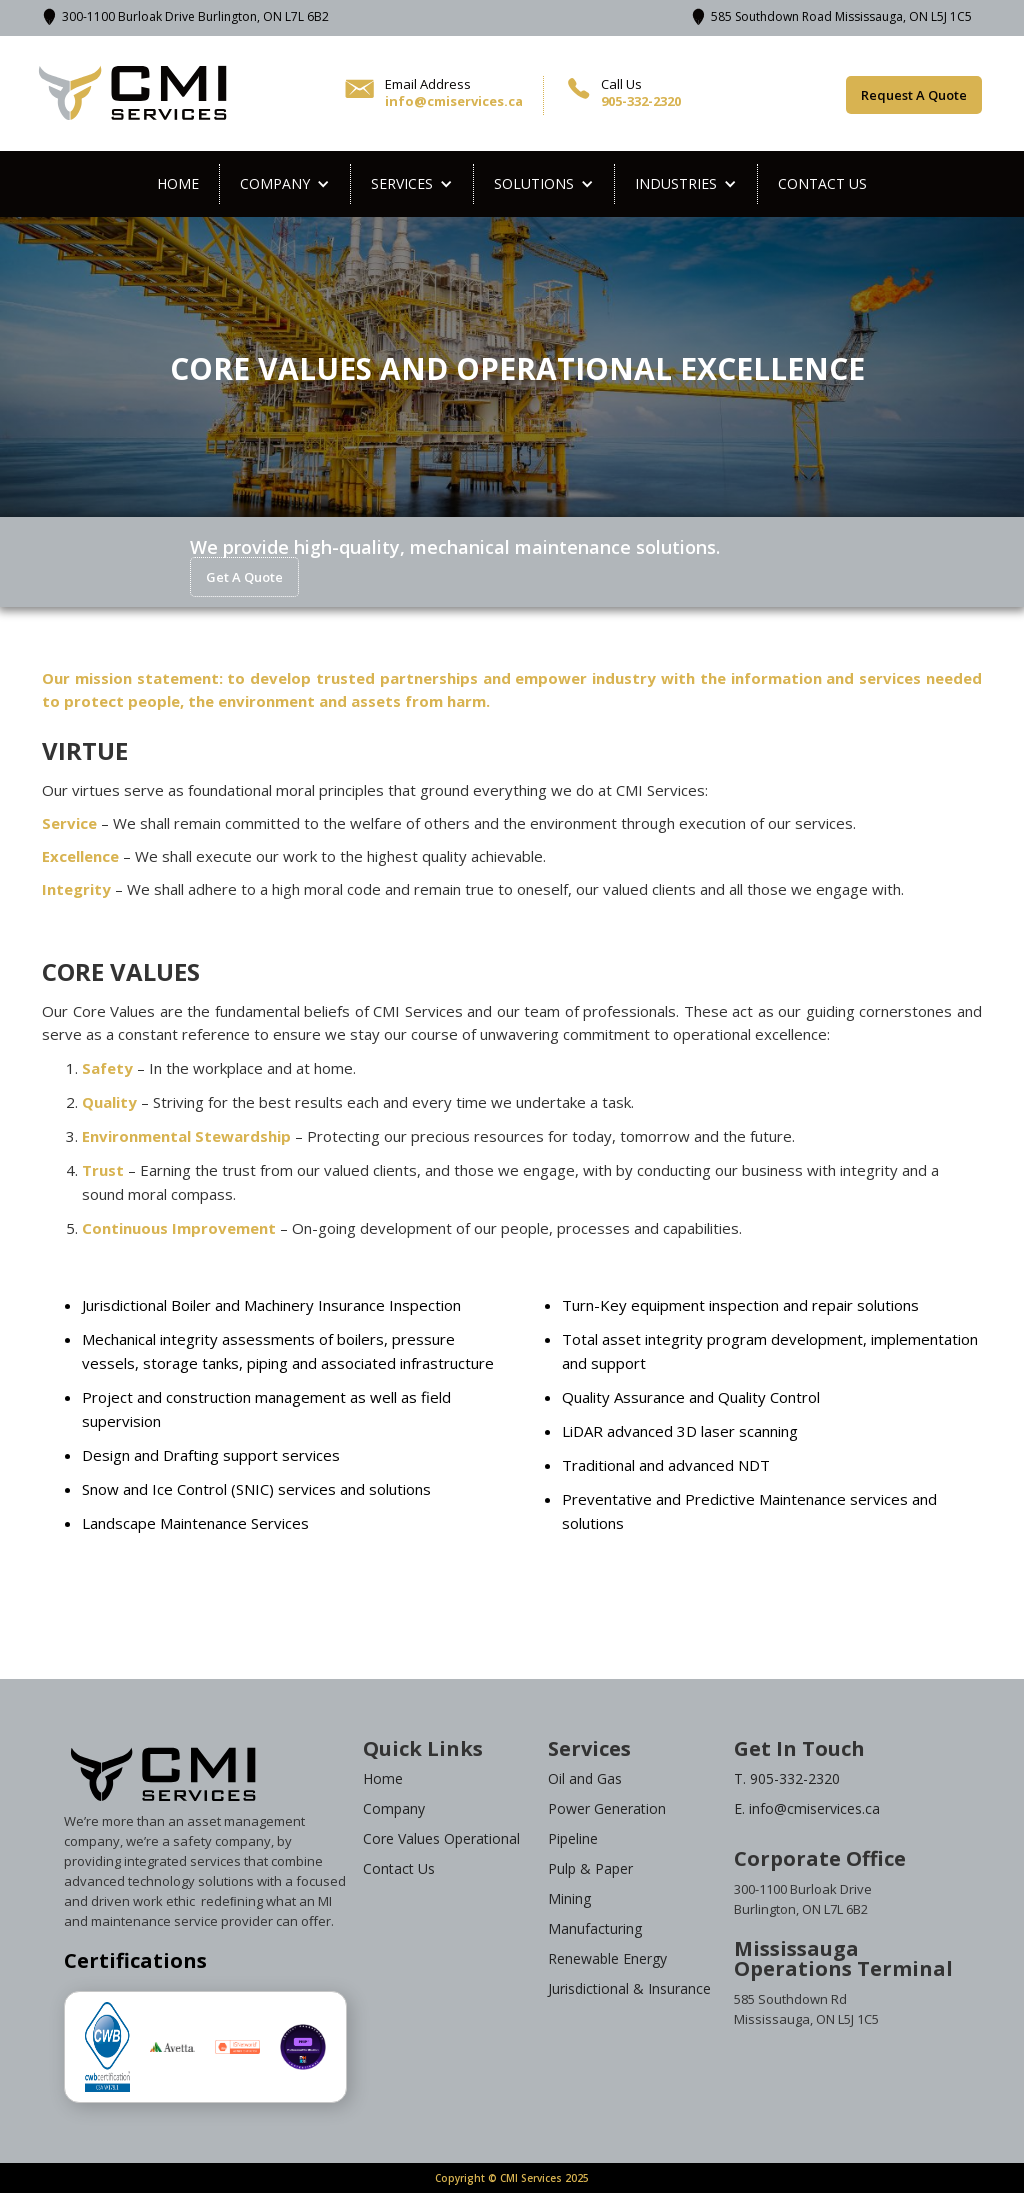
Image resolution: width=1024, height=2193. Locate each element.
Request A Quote (914, 95)
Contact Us (399, 1868)
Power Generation (607, 1808)
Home (178, 183)
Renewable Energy (607, 1958)
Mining (569, 1898)
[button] (285, 184)
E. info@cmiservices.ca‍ (807, 1808)
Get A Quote (244, 577)
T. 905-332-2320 (787, 1778)
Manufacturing (595, 1928)
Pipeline (573, 1838)
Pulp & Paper (590, 1868)
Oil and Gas (585, 1778)
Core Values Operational (441, 1838)
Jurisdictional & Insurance (629, 1988)
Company (394, 1808)
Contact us (822, 183)
